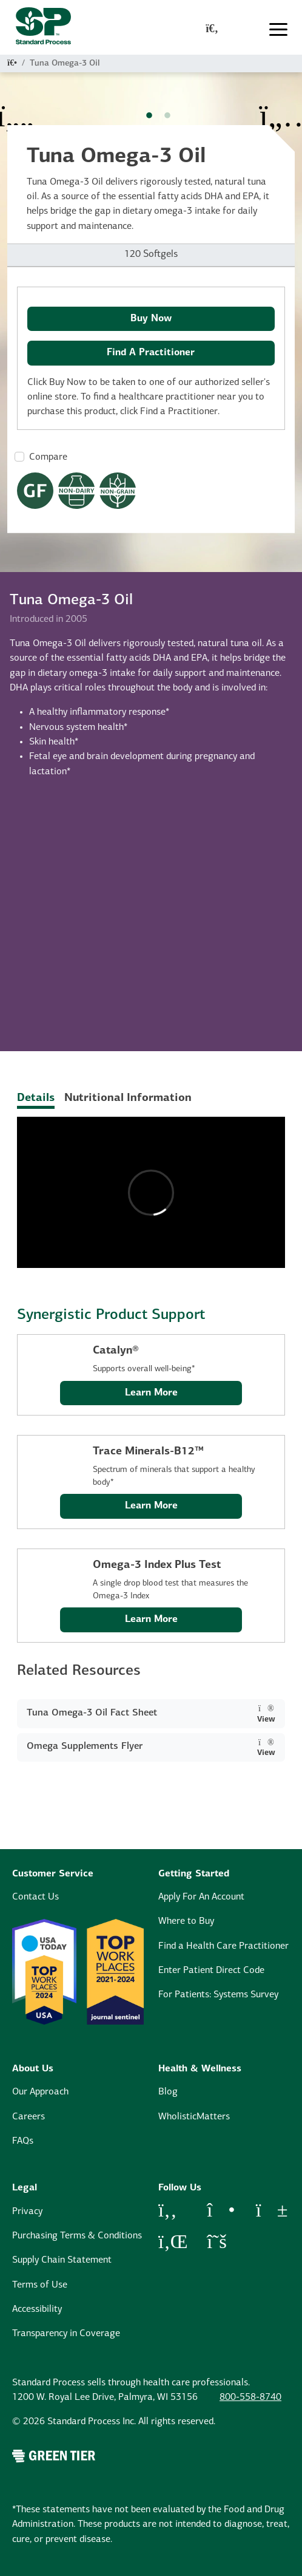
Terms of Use (39, 2285)
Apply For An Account (201, 1897)
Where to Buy (186, 1921)
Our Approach (40, 2092)
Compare (48, 457)
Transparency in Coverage (66, 2334)
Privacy (27, 2212)
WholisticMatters (194, 2117)
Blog (168, 2092)
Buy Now (151, 319)
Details (36, 1098)
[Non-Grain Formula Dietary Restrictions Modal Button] (117, 490)
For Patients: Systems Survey (218, 1995)
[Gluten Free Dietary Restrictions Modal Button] (35, 490)
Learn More (151, 1393)
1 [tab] (149, 116)
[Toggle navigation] (278, 29)
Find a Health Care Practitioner (223, 1946)
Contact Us (35, 1897)
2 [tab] (167, 116)
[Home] (12, 63)
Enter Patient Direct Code (211, 1970)
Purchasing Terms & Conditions (77, 2236)
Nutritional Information (128, 1098)
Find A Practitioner (151, 353)
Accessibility (37, 2309)
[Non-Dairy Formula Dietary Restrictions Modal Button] (76, 490)
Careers (28, 2117)
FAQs (22, 2141)
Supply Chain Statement (62, 2260)
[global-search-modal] (212, 29)
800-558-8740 (250, 2397)
